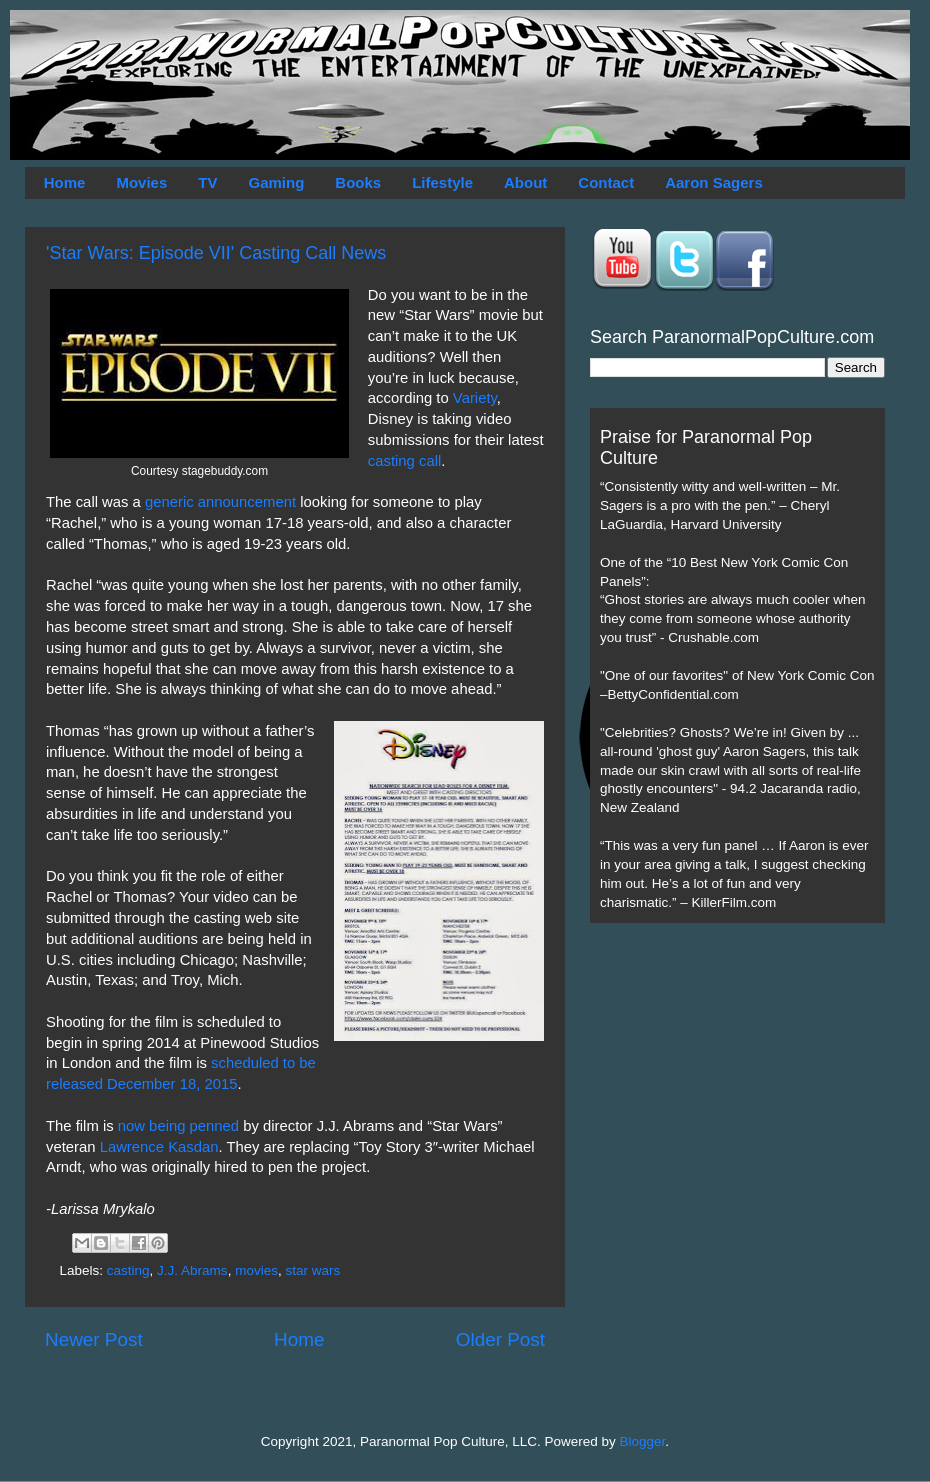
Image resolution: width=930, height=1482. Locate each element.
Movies (141, 182)
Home (65, 182)
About (525, 182)
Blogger (643, 1441)
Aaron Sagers (714, 182)
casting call (404, 461)
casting (128, 1270)
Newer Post (94, 1339)
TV (207, 182)
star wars (312, 1270)
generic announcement (220, 502)
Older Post (500, 1339)
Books (358, 182)
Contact (606, 182)
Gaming (276, 182)
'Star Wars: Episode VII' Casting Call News (216, 253)
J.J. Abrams (192, 1270)
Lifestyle (442, 182)
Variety (475, 398)
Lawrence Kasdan (159, 1147)
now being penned (178, 1126)
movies (256, 1270)
